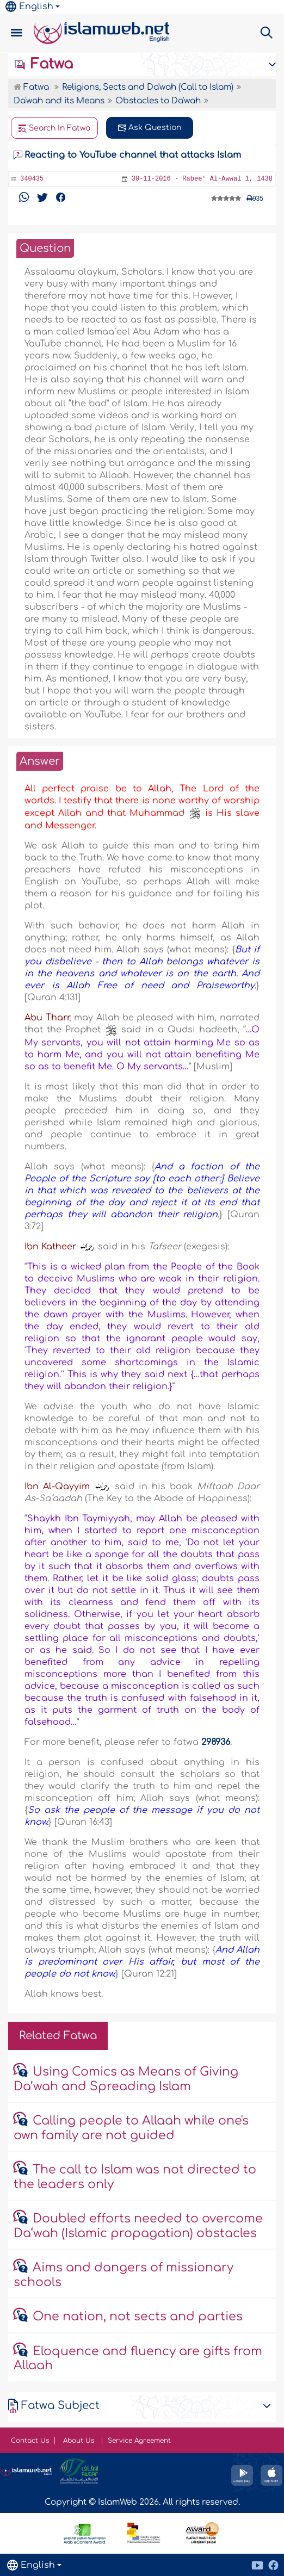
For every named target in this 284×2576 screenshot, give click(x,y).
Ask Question (149, 127)
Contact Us (30, 2440)
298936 (215, 1742)
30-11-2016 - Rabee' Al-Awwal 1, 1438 (202, 179)
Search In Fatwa (54, 128)
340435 (32, 179)
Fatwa (43, 64)
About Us (79, 2440)
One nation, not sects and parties (138, 2316)
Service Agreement (139, 2440)
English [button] (29, 6)
